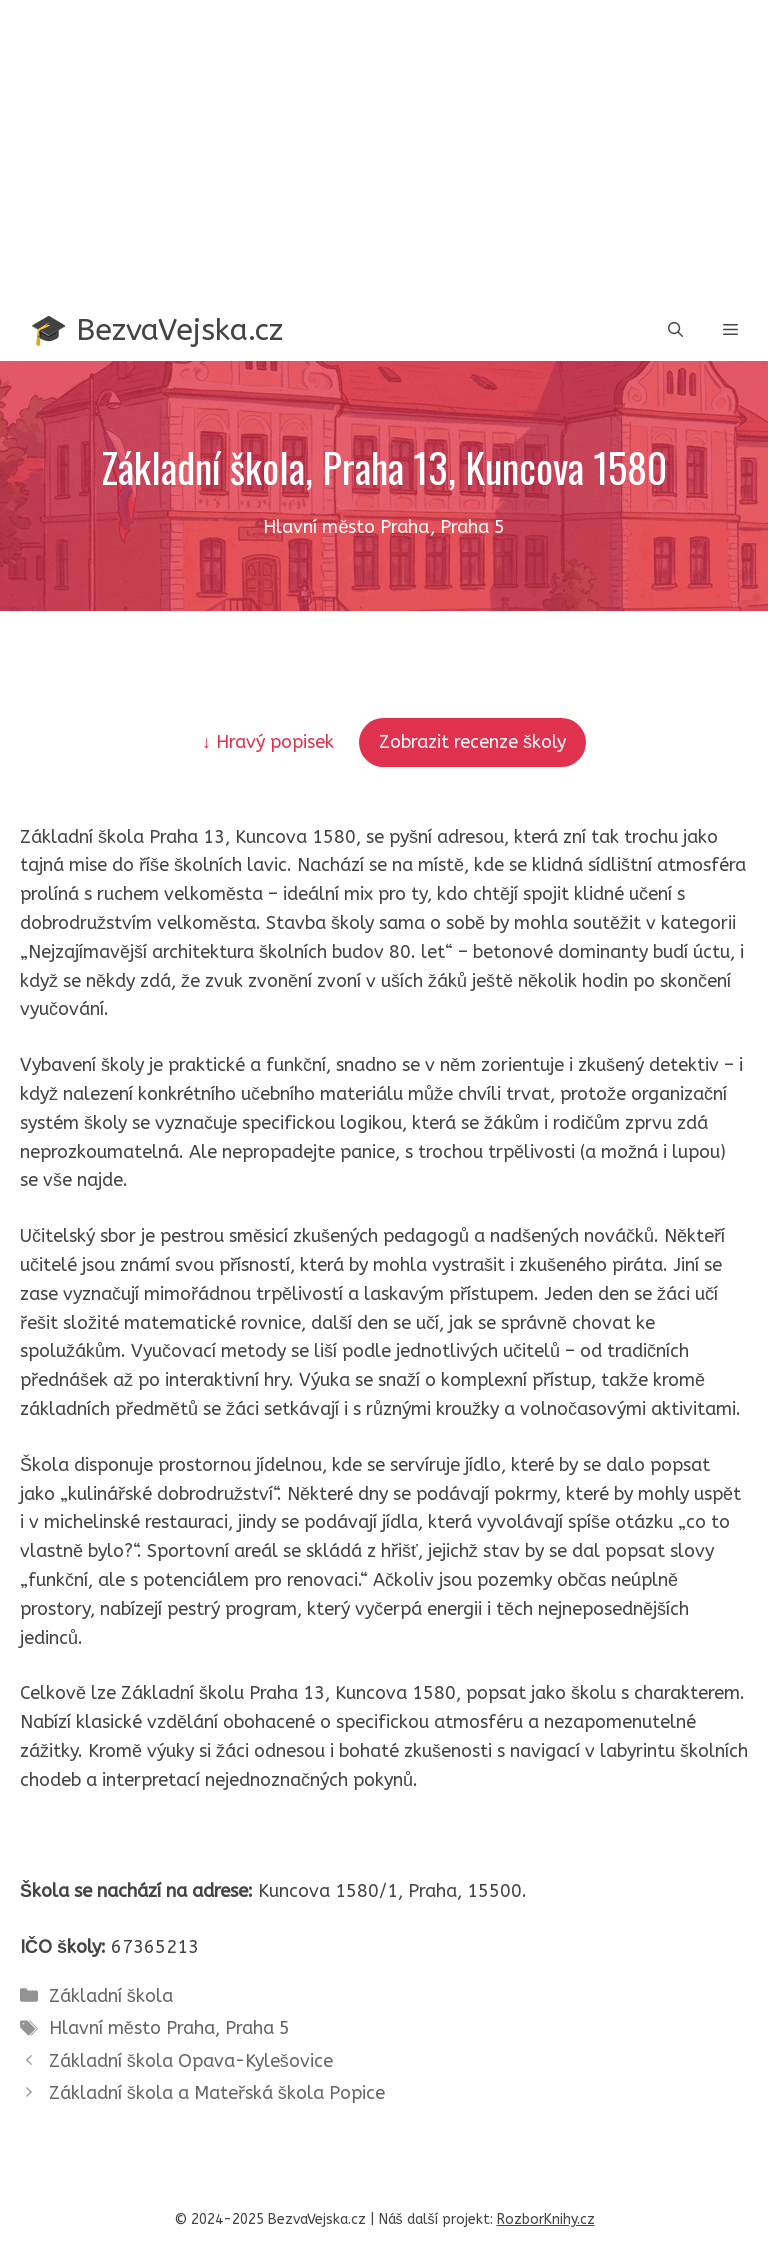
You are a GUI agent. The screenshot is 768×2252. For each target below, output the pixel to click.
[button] (675, 330)
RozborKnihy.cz (546, 2219)
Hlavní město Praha (132, 2028)
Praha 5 (257, 2028)
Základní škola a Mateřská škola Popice (217, 2093)
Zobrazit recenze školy (472, 742)
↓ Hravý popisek (270, 742)
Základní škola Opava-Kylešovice (191, 2061)
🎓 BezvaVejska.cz (156, 330)
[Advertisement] (384, 150)
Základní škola (111, 1996)
